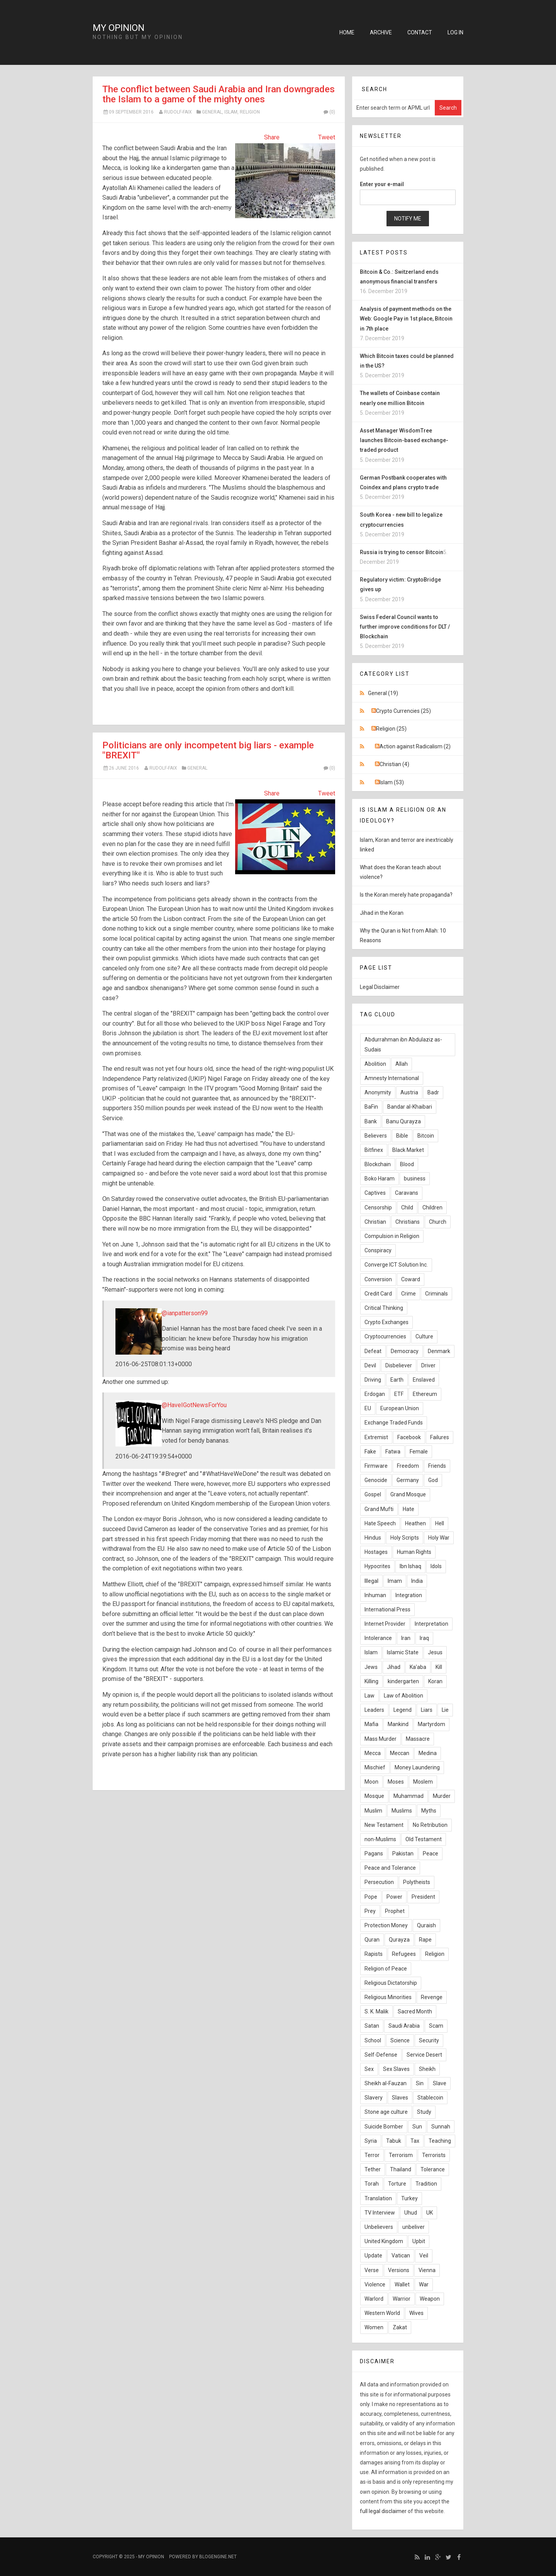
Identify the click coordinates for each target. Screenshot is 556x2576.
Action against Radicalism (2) (415, 746)
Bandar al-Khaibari (409, 1107)
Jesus (435, 1652)
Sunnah (440, 2126)
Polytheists (416, 1882)
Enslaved (424, 1380)
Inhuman (375, 1595)
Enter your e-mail (382, 184)
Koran (435, 1681)
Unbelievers (378, 2227)
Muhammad (408, 1796)
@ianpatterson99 (185, 1313)
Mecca (372, 1753)
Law (369, 1695)
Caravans (406, 1193)
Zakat (400, 2327)
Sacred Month (415, 2011)
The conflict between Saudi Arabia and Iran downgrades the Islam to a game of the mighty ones (218, 94)
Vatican (401, 2255)
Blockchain (377, 1164)
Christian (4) (394, 764)
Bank (370, 1121)
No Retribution (430, 1825)
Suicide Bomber (383, 2126)
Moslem (423, 1782)
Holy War (438, 1538)
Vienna (427, 2270)
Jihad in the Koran (381, 913)
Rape (425, 1940)
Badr (433, 1092)
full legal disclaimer (383, 2511)
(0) (329, 112)
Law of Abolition (403, 1695)
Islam (230, 112)
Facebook (409, 1437)
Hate (408, 1509)
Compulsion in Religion (391, 1236)
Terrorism (401, 2155)
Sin (420, 2083)
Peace (430, 1853)
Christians (407, 1222)
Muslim (373, 1811)
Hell (439, 1523)
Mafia (371, 1724)
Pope (370, 1897)
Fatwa (392, 1451)
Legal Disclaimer (380, 987)
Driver (428, 1365)
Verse (371, 2270)
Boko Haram (379, 1178)
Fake (370, 1451)
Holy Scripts (404, 1538)
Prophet (395, 1911)
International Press (387, 1609)
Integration (408, 1595)
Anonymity (377, 1092)
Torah (371, 2184)
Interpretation (431, 1624)
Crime (408, 1294)
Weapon (430, 2299)
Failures (439, 1437)
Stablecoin (430, 2097)
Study (424, 2112)
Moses (396, 1782)
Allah (401, 1064)
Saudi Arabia (404, 2026)
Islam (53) (392, 782)
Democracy (405, 1351)
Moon (371, 1782)
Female (419, 1451)
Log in (455, 32)
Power (394, 1897)
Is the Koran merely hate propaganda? (406, 895)
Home (346, 32)
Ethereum (425, 1394)
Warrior (401, 2299)
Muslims (402, 1811)
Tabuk (393, 2141)
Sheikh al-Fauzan (385, 2083)
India (417, 1581)
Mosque (374, 1796)
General (212, 112)
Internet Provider (384, 1624)
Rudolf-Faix (178, 112)
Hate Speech (380, 1523)
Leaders (374, 1710)
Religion (250, 112)
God (433, 1480)
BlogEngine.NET (218, 2556)
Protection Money (386, 1925)
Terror (372, 2155)
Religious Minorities (388, 1997)
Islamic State (403, 1652)
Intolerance (378, 1638)
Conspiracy (378, 1250)
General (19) (383, 693)
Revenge (431, 1997)
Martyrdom (431, 1724)
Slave (439, 2083)
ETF (398, 1394)
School (372, 2040)
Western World (382, 2313)
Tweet (326, 137)
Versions (398, 2270)
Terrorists (434, 2155)
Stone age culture (386, 2112)
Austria (409, 1092)
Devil (370, 1365)
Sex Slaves (396, 2069)
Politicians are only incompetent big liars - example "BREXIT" (208, 750)
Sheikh (427, 2069)
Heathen (415, 1523)
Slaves (400, 2097)
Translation (378, 2198)
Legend (402, 1710)
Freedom (408, 1466)
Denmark (439, 1351)
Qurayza (399, 1940)
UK (429, 2213)
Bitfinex (373, 1150)
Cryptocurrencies (385, 1336)
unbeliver (413, 2227)
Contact (419, 32)
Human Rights (414, 1552)
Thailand (400, 2169)
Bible (402, 1136)
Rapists (373, 1954)
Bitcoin (425, 1136)
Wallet (402, 2284)
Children (432, 1207)
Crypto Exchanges (386, 1322)
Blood (407, 1164)
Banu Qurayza (403, 1121)
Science (400, 2040)
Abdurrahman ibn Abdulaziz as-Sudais (403, 1044)
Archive (381, 32)
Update (373, 2255)
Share (272, 137)
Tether (372, 2169)
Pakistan (403, 1853)
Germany (408, 1480)
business (414, 1178)
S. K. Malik (376, 2011)
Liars (426, 1710)
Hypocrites (377, 1566)
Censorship (378, 1207)
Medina (428, 1753)
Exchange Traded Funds (393, 1422)
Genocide (375, 1480)
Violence (374, 2284)
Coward (410, 1279)
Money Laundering (417, 1767)
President (423, 1897)
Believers (375, 1136)
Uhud (410, 2213)
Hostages (376, 1552)
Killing (371, 1681)
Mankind (398, 1724)
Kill (439, 1667)
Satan (371, 2026)
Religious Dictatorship (390, 1983)
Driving (372, 1380)
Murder (442, 1796)
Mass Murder (380, 1739)
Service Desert (424, 2055)
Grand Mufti (378, 1509)
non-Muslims (380, 1839)
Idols (436, 1566)
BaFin (371, 1107)
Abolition (375, 1064)
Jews (371, 1667)
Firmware (376, 1466)
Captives (375, 1193)
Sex (369, 2069)
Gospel (372, 1494)
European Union (399, 1408)
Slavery (373, 2097)
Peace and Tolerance (390, 1868)
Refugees (404, 1954)
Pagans (373, 1853)
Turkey (409, 2198)
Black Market (408, 1150)
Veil (423, 2255)
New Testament (383, 1825)
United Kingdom (383, 2241)
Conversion (378, 1279)
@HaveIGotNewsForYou (194, 1405)
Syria (370, 2141)
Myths (428, 1811)
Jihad (393, 1667)
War (424, 2284)
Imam (395, 1581)
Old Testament (423, 1839)
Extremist (376, 1437)
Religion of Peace (385, 1968)
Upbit (418, 2241)
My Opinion (118, 27)
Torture (397, 2184)
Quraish (426, 1925)
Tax (414, 2141)
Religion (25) (391, 729)
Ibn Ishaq (410, 1566)
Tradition (426, 2184)
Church (437, 1222)
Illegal (371, 1581)
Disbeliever (398, 1365)
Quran (372, 1940)
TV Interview (379, 2213)
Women (373, 2327)
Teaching (440, 2141)
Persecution (379, 1882)
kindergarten (403, 1681)
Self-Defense (380, 2055)
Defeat (372, 1351)
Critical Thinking (383, 1308)
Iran (405, 1638)
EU (367, 1408)
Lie (445, 1710)
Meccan (399, 1753)
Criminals (436, 1294)
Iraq (424, 1638)
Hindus (372, 1538)
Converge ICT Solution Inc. (396, 1265)
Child (407, 1207)
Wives (416, 2313)
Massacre (418, 1739)
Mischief (374, 1767)
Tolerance (432, 2169)
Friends (437, 1466)
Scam (436, 2026)
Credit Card (378, 1294)
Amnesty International (391, 1078)
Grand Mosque (408, 1494)
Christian (375, 1222)
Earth (396, 1380)
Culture (424, 1336)
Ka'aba (418, 1667)
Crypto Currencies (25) (403, 711)
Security (429, 2040)
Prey (370, 1911)
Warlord (373, 2299)
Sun (417, 2126)
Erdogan (374, 1394)
